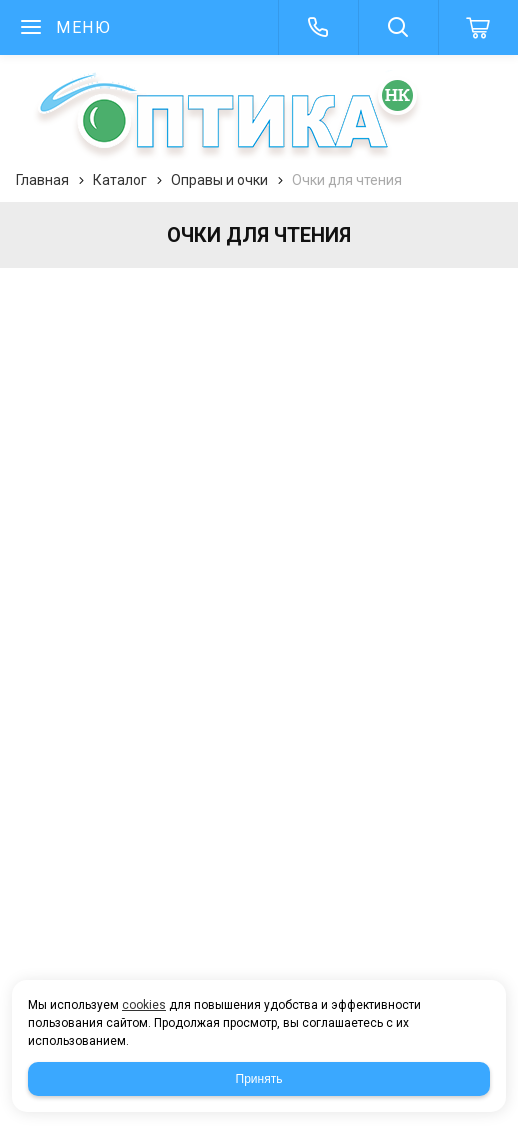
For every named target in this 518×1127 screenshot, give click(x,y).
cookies (144, 1005)
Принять (259, 1079)
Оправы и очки (219, 180)
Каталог (120, 180)
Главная (42, 180)
